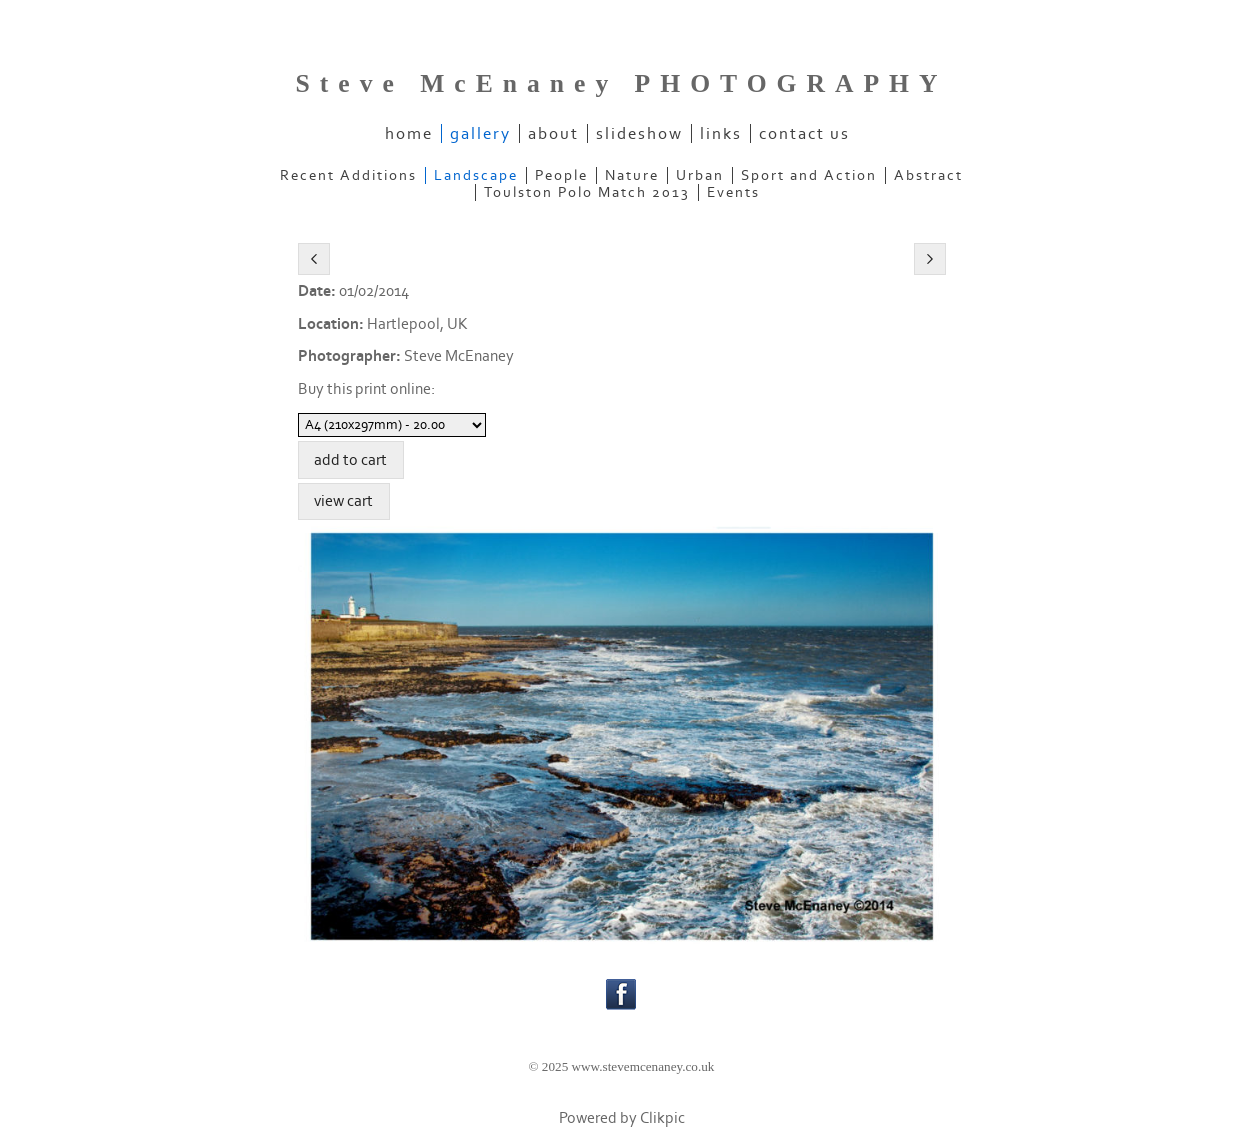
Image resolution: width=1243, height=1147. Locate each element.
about (553, 133)
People (561, 175)
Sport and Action (809, 175)
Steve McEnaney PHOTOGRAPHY (622, 83)
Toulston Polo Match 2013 (587, 192)
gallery (480, 133)
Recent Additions (348, 175)
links (721, 133)
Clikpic (662, 1118)
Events (733, 192)
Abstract (928, 175)
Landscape (476, 175)
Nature (632, 175)
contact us (804, 133)
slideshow (639, 133)
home (409, 133)
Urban (700, 175)
